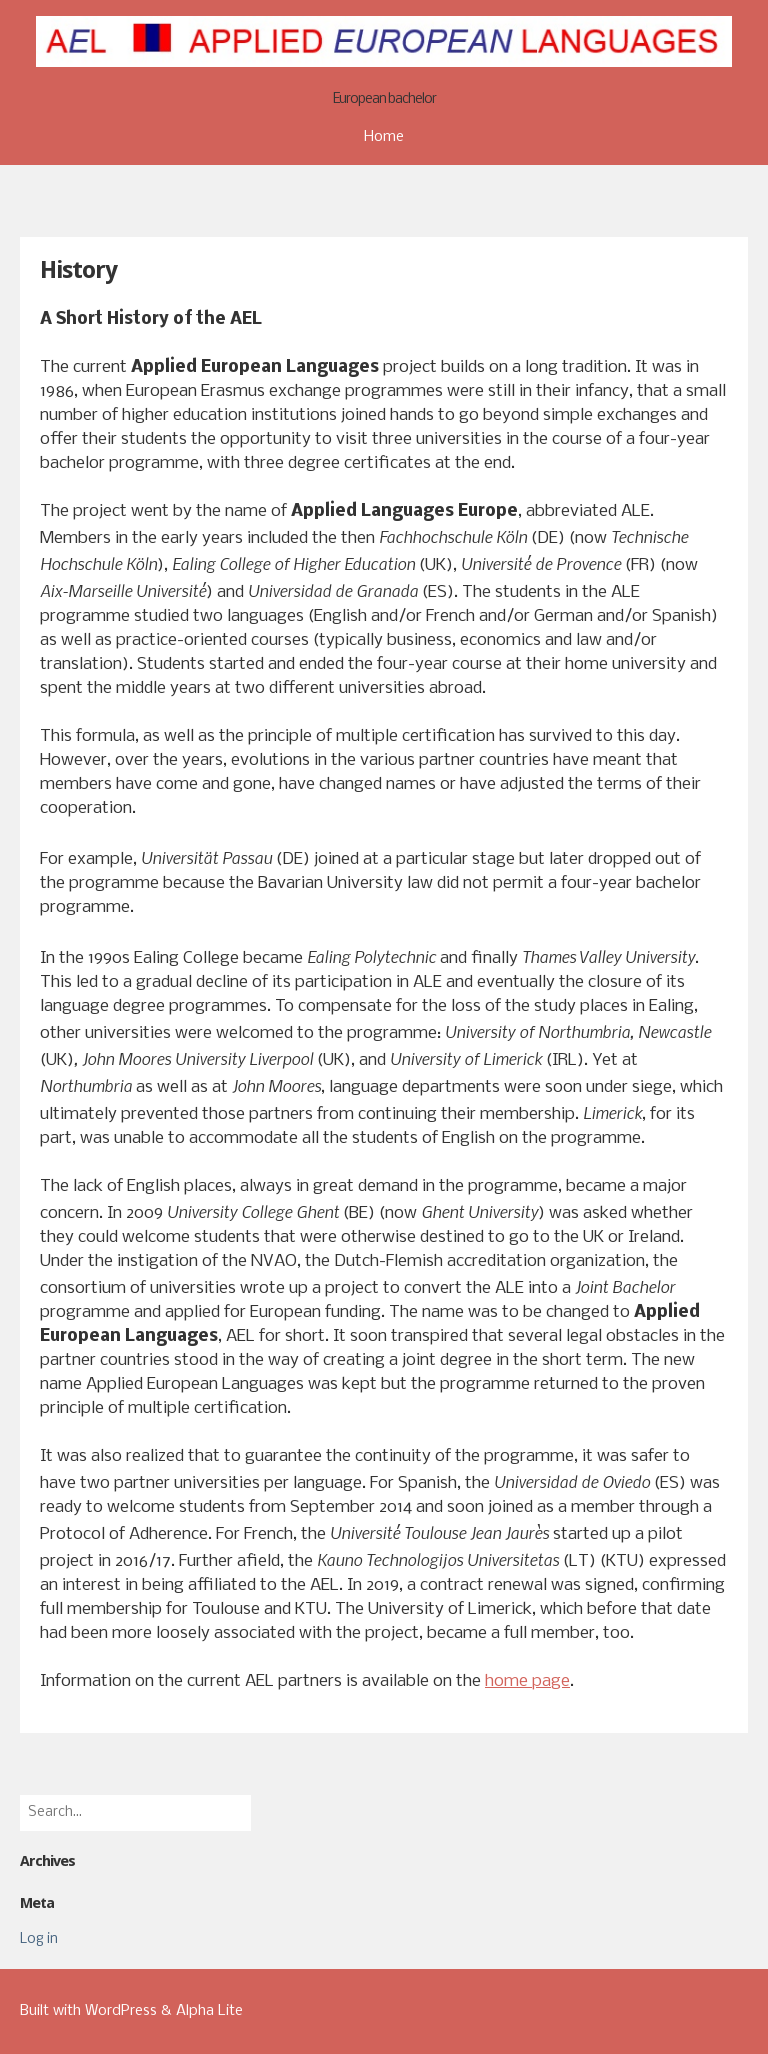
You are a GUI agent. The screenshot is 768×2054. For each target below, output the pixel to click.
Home (384, 137)
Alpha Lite (209, 2011)
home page (527, 1681)
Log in (39, 1939)
